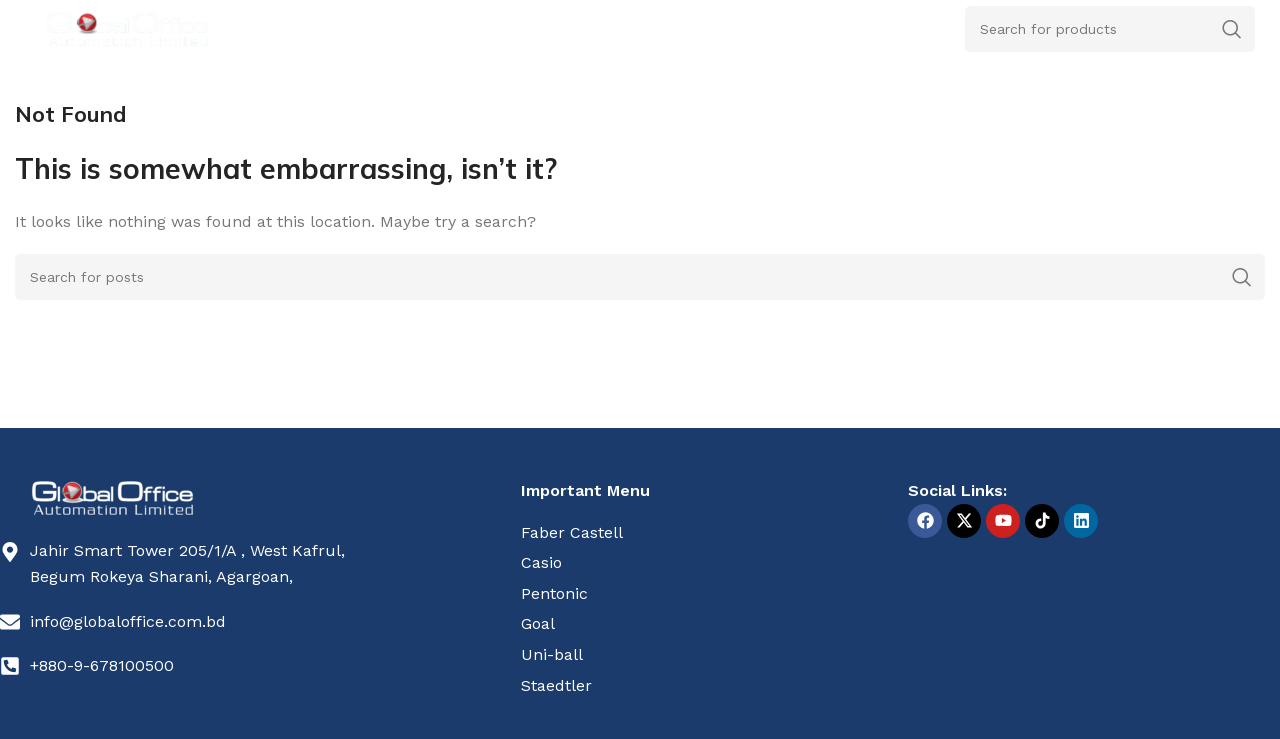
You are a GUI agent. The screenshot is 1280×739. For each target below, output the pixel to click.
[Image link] (112, 496)
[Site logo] (127, 27)
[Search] (640, 277)
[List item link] (707, 533)
